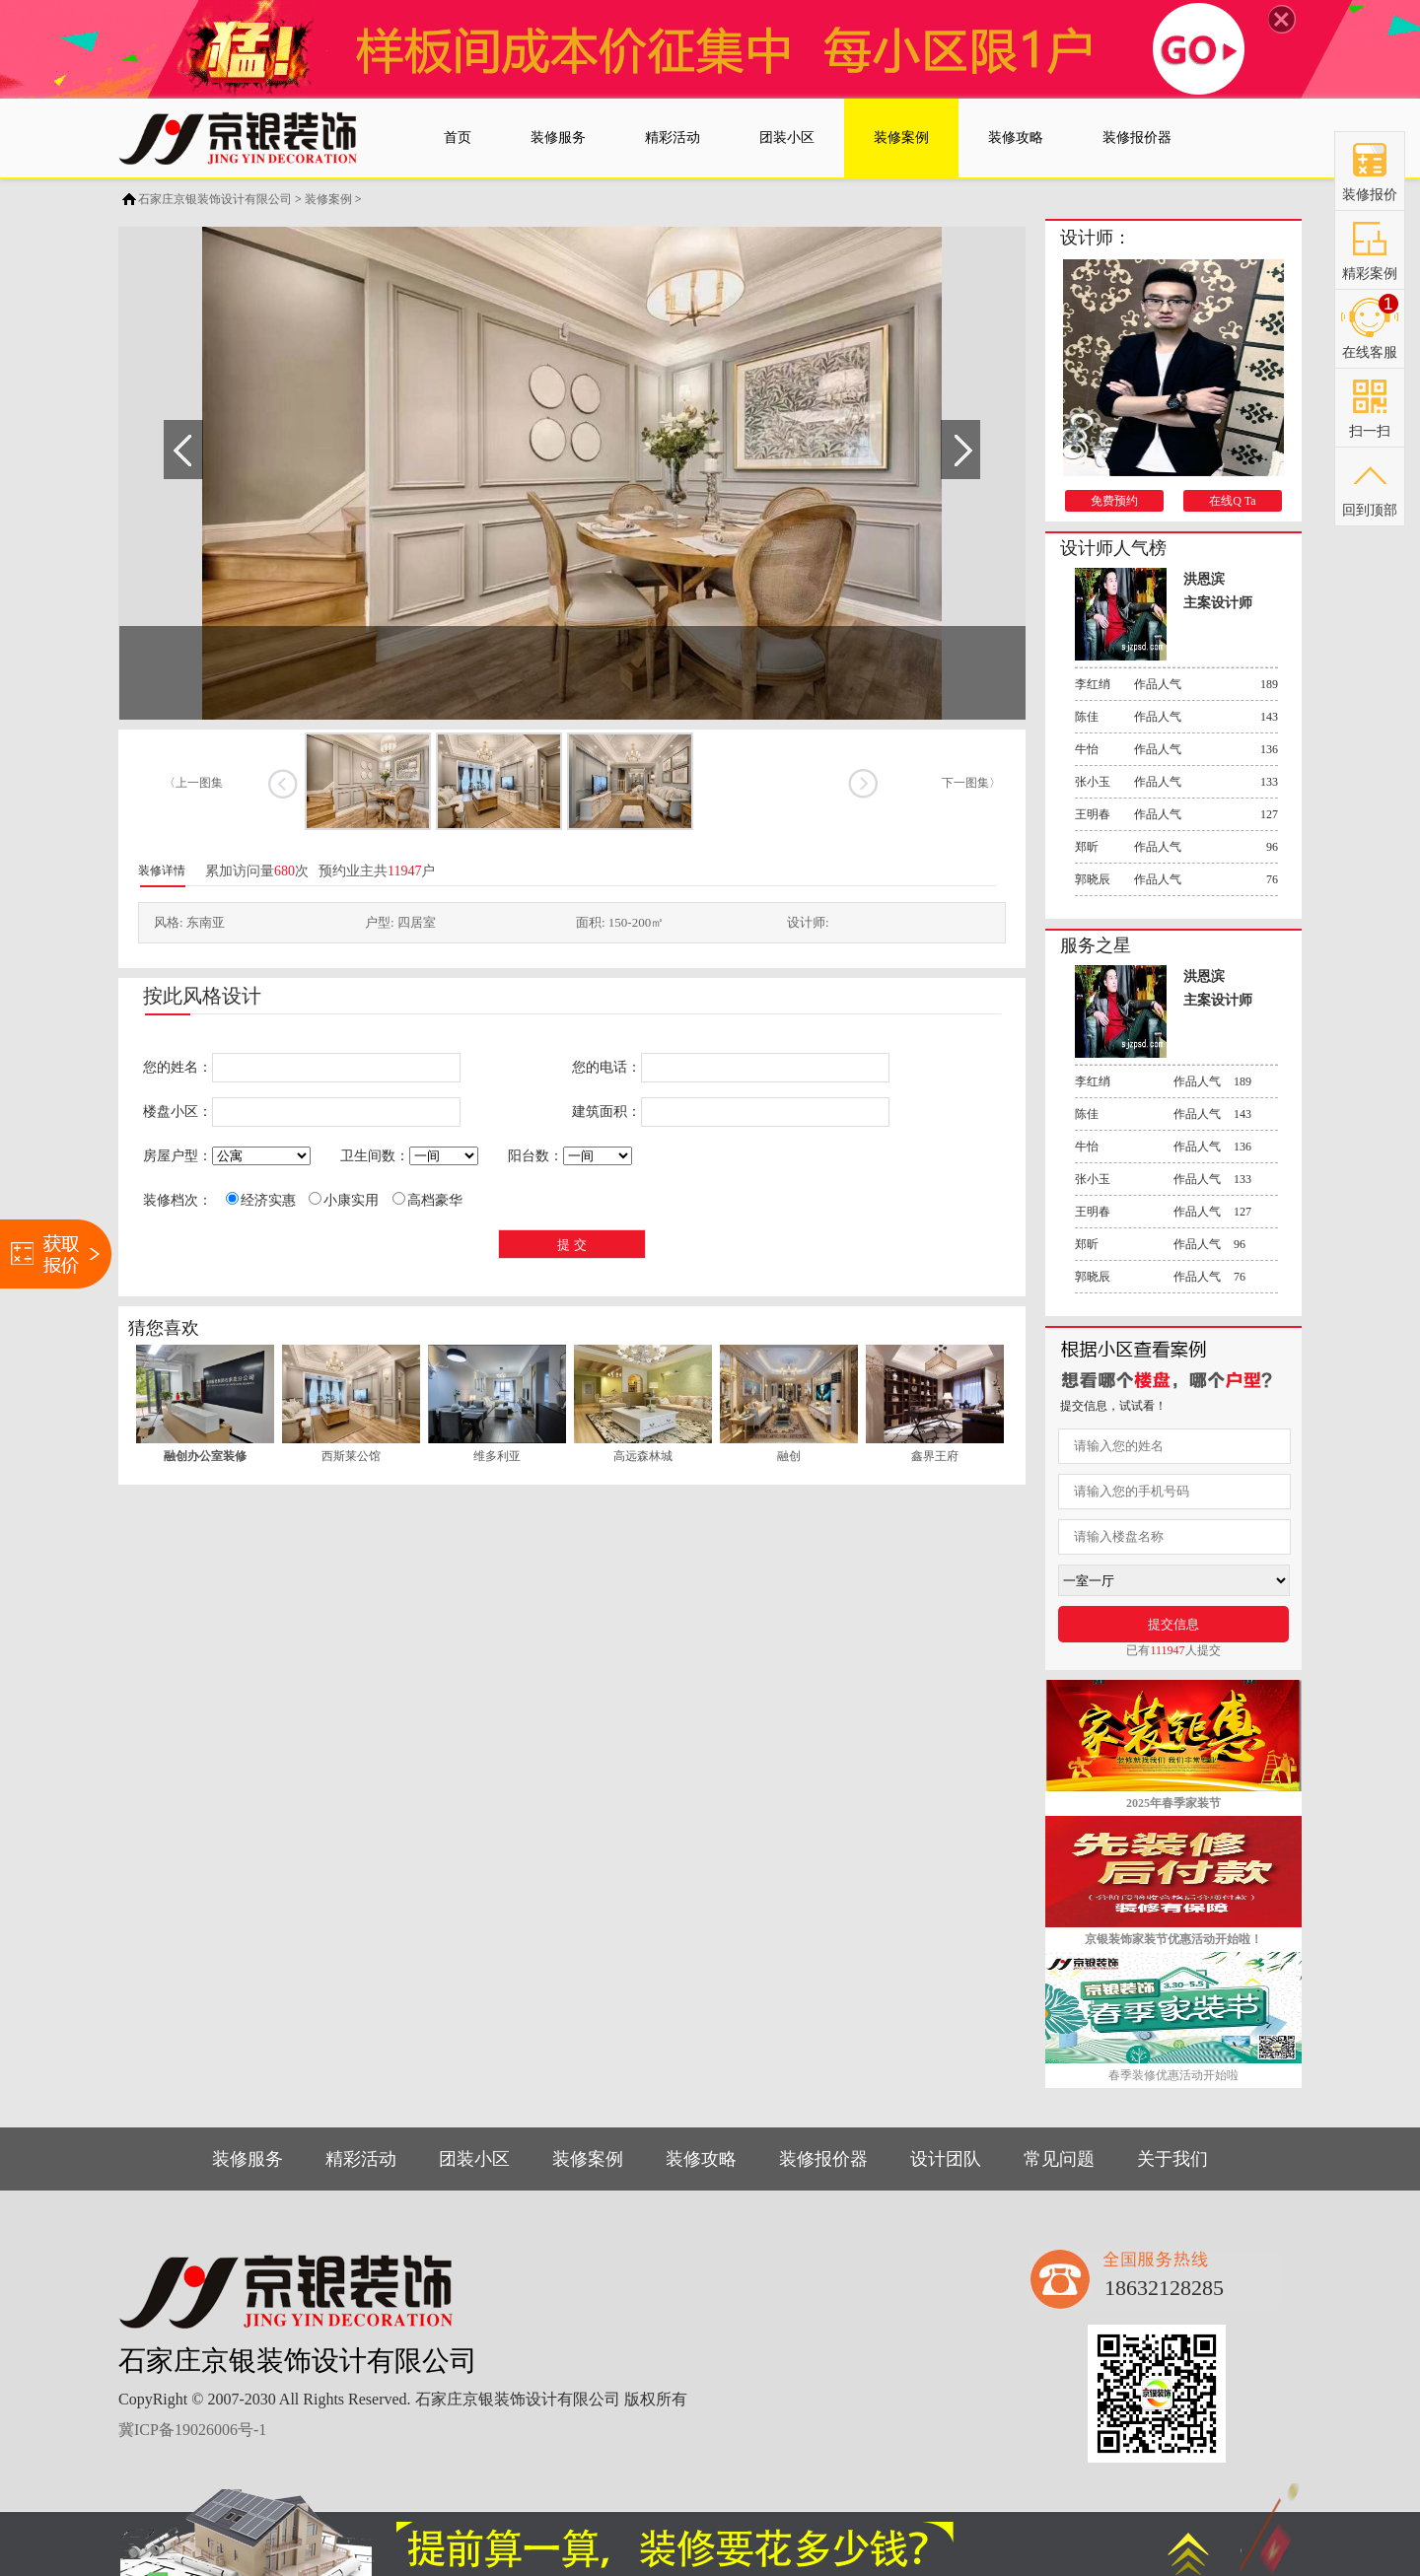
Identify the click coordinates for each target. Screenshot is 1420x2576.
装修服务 (247, 2159)
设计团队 (945, 2159)
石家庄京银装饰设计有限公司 (215, 199)
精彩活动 (360, 2159)
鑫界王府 (934, 1456)
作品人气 (1176, 683)
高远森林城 (643, 1456)
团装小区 (474, 2159)
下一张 (862, 784)
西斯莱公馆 (351, 1456)
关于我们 (1172, 2159)
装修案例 (328, 199)
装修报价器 (823, 2159)
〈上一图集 (193, 783)
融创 (789, 1456)
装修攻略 (701, 2159)
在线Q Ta (1232, 501)
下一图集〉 (971, 783)
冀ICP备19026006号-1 (192, 2429)
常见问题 (1059, 2159)
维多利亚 (497, 1456)
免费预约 (1114, 501)
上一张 (282, 784)
